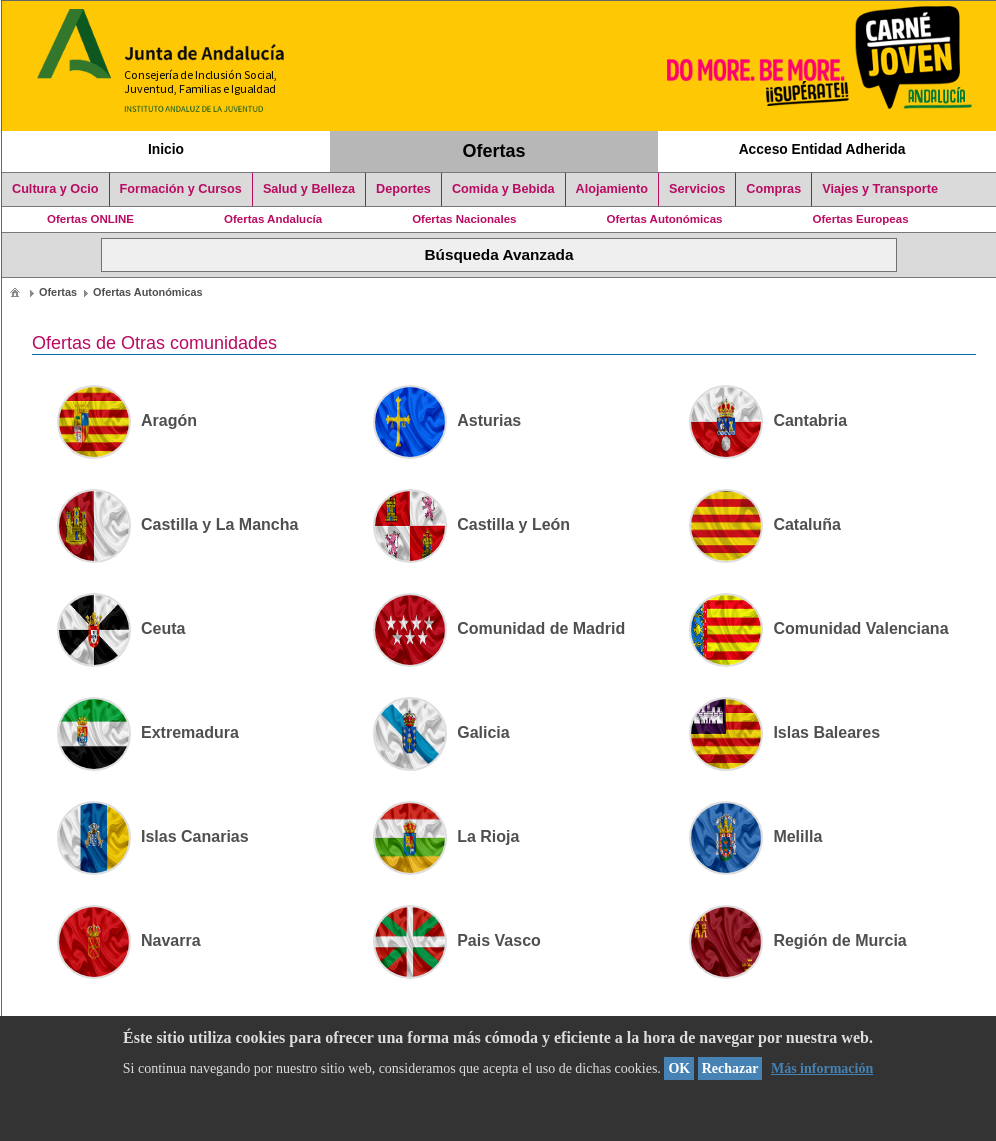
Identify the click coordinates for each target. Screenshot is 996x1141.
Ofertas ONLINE (90, 219)
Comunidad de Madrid (499, 628)
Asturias (447, 420)
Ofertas (494, 151)
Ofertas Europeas (861, 219)
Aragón (127, 420)
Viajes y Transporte (880, 189)
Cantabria (768, 420)
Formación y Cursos (181, 189)
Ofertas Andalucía (273, 219)
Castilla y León (471, 524)
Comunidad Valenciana (818, 628)
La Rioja (446, 836)
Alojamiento (612, 189)
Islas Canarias (153, 836)
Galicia (441, 732)
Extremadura (148, 732)
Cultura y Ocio (55, 189)
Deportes (403, 189)
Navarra (129, 940)
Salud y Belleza (309, 189)
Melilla (755, 836)
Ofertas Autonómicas (664, 219)
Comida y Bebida (503, 189)
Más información (822, 1068)
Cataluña (765, 524)
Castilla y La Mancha (177, 524)
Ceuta (121, 628)
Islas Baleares (784, 732)
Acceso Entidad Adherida (822, 149)
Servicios (697, 189)
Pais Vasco (457, 940)
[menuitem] (15, 291)
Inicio (166, 149)
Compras (773, 189)
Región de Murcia (797, 940)
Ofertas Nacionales (464, 219)
